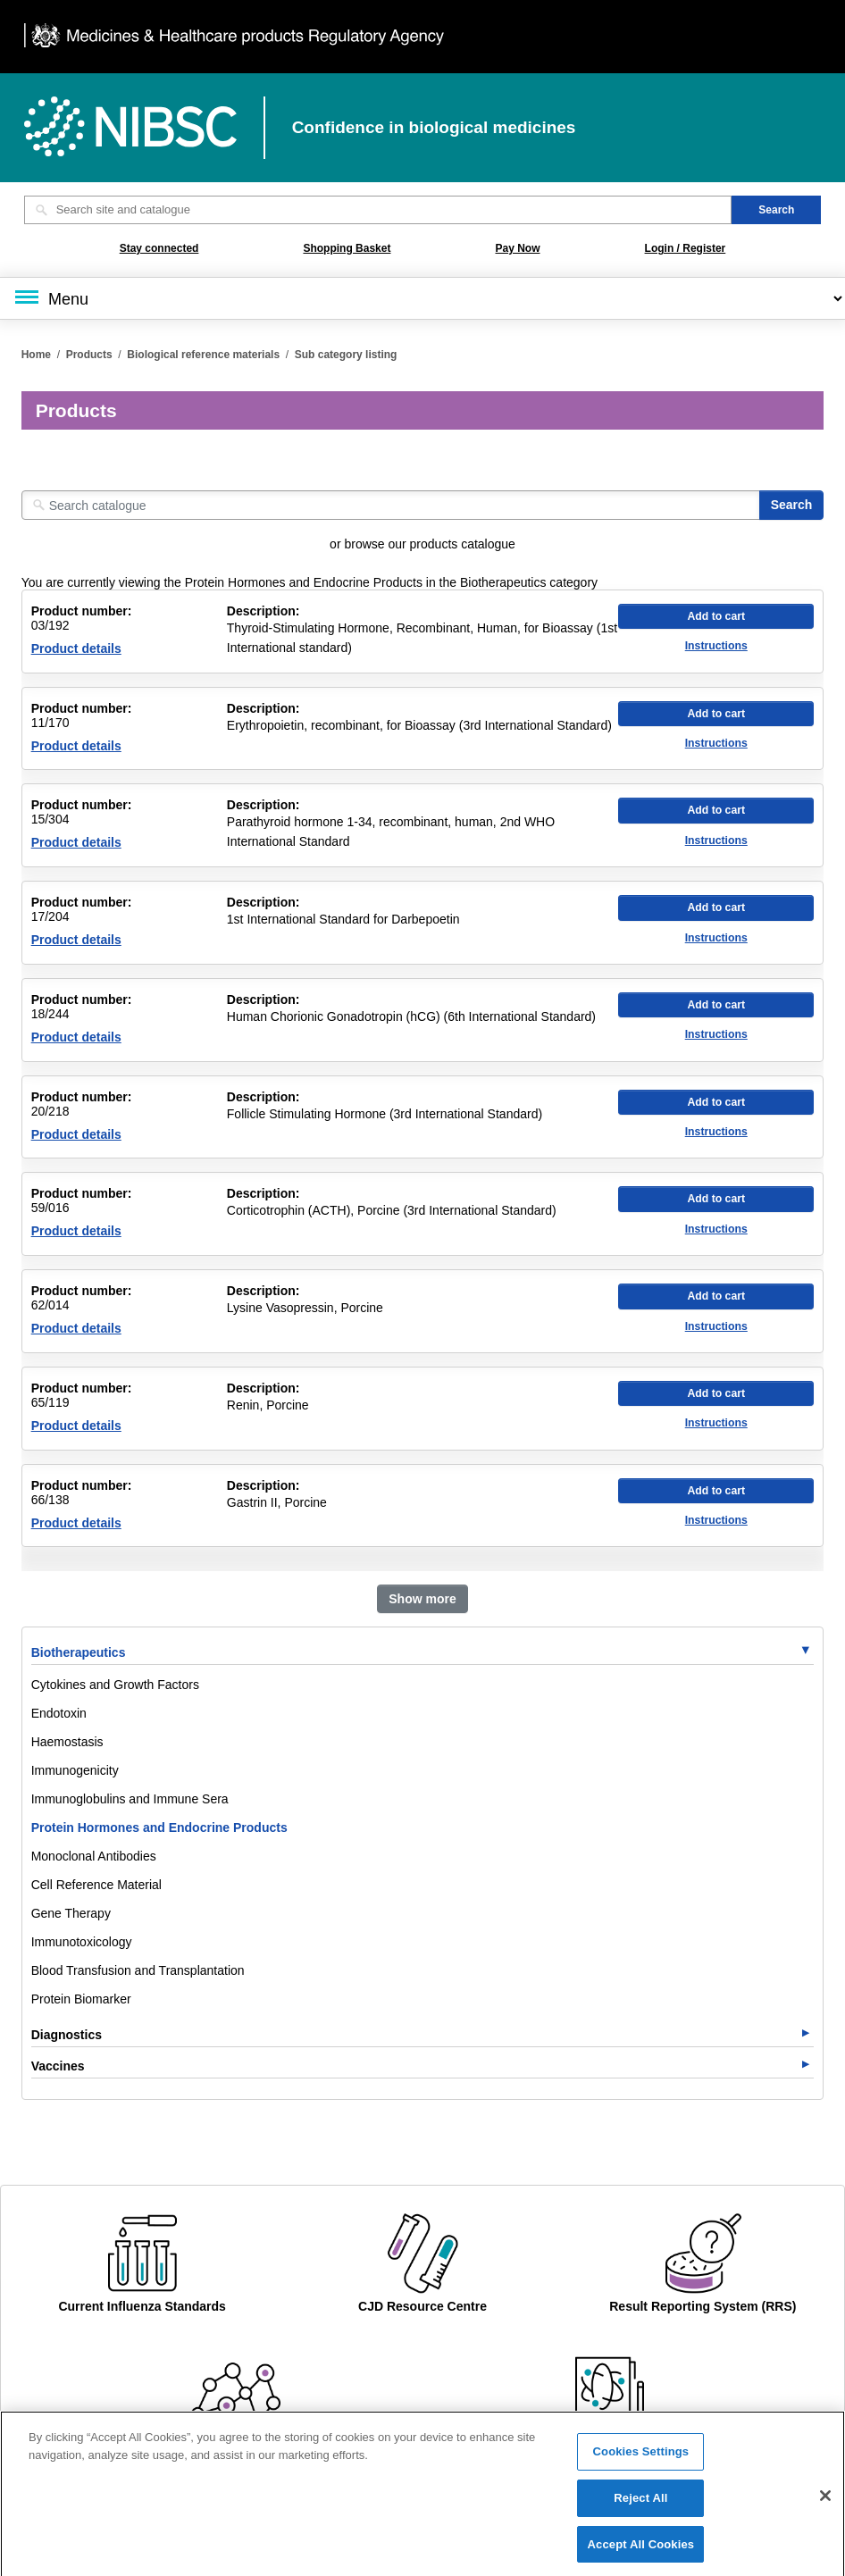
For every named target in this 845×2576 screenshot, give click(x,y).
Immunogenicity (75, 1770)
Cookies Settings (641, 2459)
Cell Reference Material (96, 1885)
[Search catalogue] (390, 505)
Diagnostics (66, 2035)
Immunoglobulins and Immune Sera (130, 1799)
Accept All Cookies (641, 2552)
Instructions (716, 646)
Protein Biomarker (81, 1999)
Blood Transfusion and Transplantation (138, 1970)
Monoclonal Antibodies (93, 1856)
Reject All (640, 2506)
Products (89, 354)
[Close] (825, 2503)
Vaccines (58, 2066)
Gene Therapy (71, 1913)
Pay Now (518, 248)
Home (36, 354)
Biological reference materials (203, 354)
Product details (76, 648)
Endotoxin (59, 1713)
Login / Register (685, 248)
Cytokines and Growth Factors (115, 1684)
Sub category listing (346, 354)
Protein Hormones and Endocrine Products (159, 1827)
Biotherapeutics (78, 1652)
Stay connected (159, 248)
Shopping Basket (346, 248)
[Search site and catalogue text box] (378, 210)
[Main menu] (422, 298)
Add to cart (716, 616)
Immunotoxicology (81, 1942)
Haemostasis (67, 1742)
